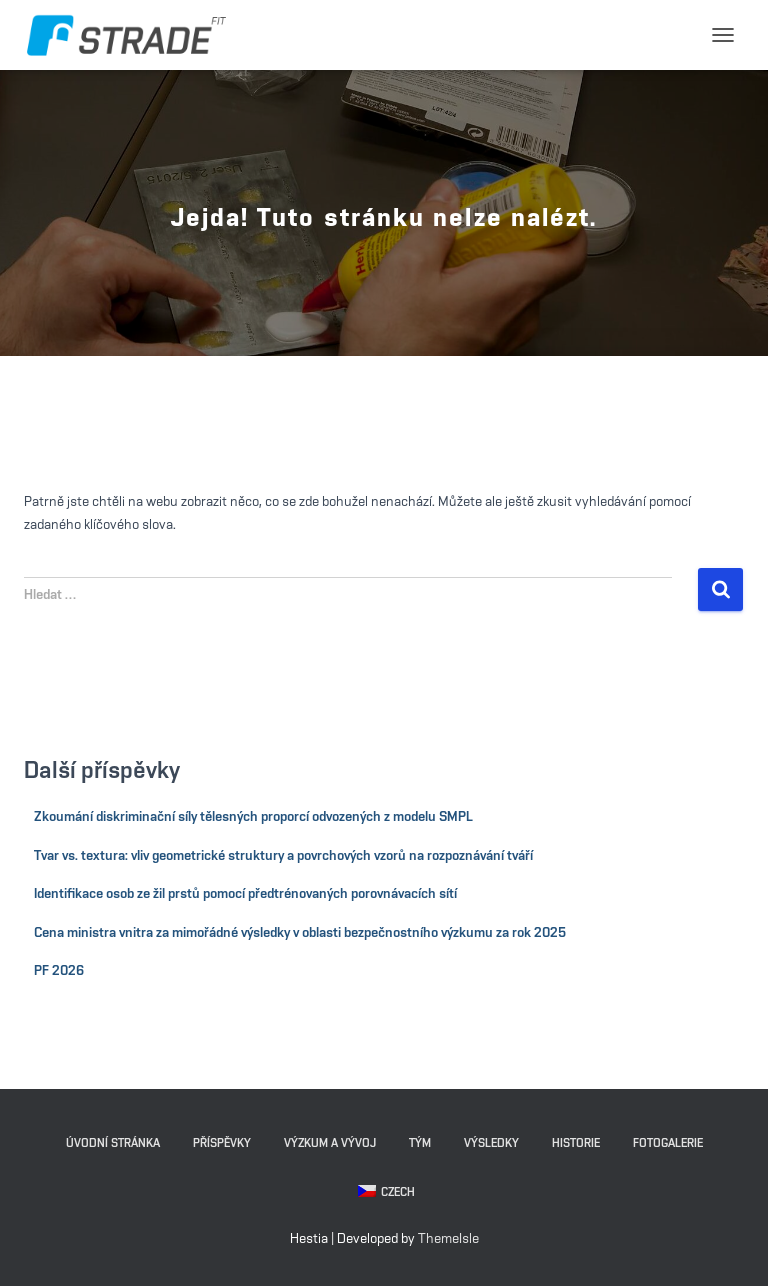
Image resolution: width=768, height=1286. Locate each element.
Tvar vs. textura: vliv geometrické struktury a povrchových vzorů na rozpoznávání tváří (283, 856)
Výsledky (491, 1143)
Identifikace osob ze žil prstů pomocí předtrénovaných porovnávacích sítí (245, 894)
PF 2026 (59, 971)
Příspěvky (222, 1143)
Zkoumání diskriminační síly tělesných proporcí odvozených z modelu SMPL (253, 817)
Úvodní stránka (113, 1143)
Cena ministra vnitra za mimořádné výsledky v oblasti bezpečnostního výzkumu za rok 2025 (300, 933)
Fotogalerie (668, 1143)
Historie (576, 1143)
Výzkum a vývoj (330, 1143)
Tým (420, 1143)
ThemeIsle (448, 1239)
